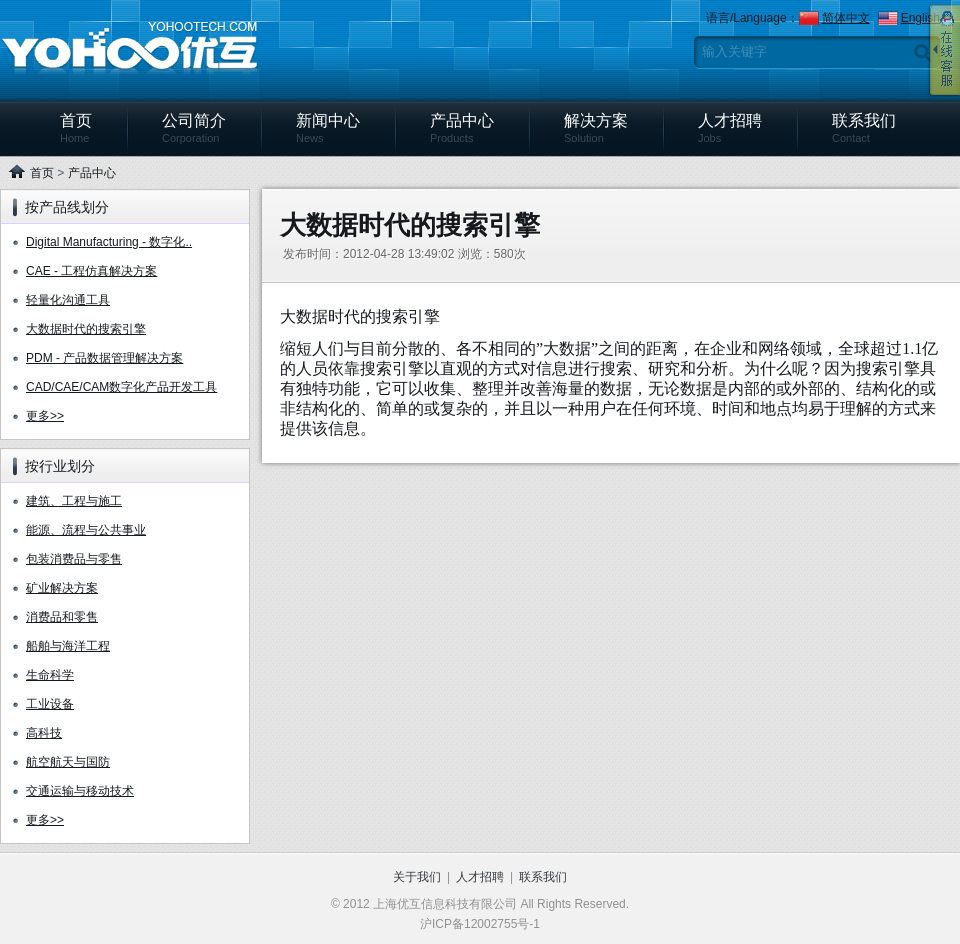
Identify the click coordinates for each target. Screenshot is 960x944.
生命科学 (50, 675)
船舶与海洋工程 (68, 646)
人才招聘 (730, 128)
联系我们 (864, 128)
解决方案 (596, 128)
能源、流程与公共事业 (86, 530)
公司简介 (194, 128)
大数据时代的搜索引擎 (86, 329)
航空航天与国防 (68, 762)
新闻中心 (328, 128)
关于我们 (417, 877)
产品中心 (462, 128)
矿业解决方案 (62, 588)
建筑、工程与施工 (74, 501)
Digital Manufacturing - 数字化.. (109, 242)
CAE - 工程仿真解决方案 (91, 271)
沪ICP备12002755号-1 (480, 924)
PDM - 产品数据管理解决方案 (104, 358)
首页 (76, 128)
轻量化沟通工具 (68, 300)
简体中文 (846, 18)
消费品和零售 (62, 617)
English (920, 18)
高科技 (44, 733)
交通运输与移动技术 (80, 791)
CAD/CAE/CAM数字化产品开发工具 (121, 387)
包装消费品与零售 (74, 559)
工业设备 (50, 704)
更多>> (45, 416)
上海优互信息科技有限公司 (129, 49)
